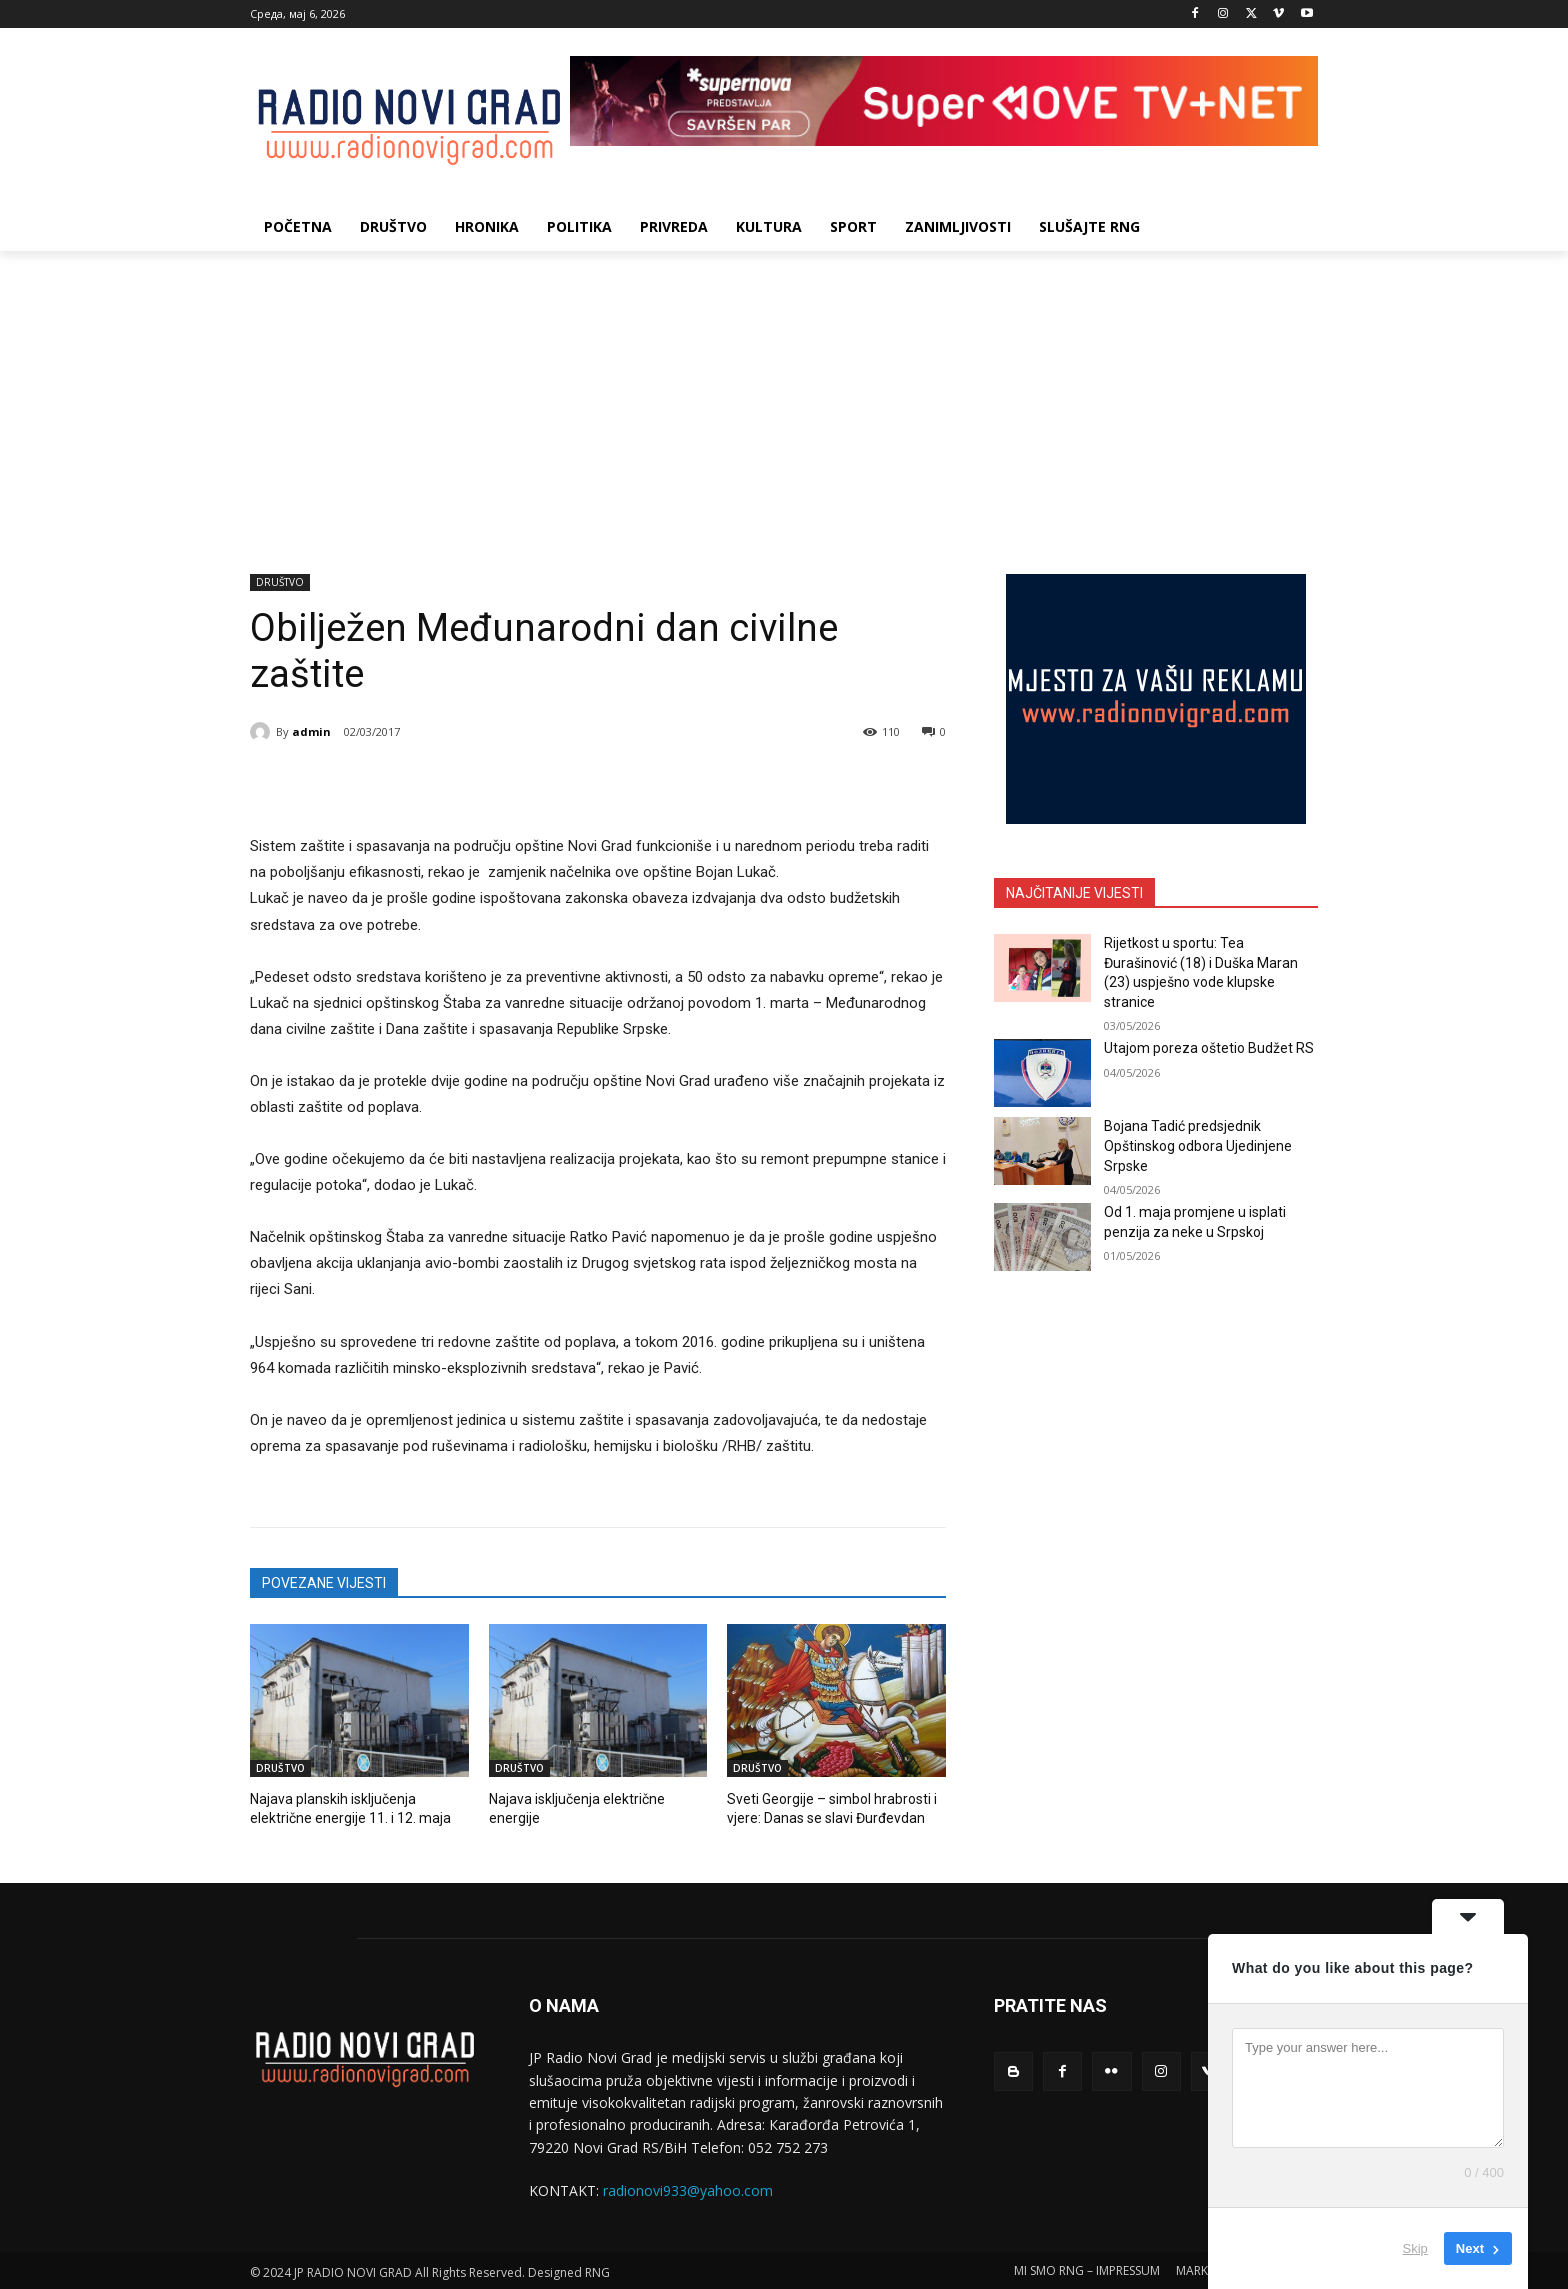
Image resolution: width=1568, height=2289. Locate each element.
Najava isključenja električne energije (594, 1798)
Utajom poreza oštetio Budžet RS (1209, 1048)
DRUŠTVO (280, 582)
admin (311, 731)
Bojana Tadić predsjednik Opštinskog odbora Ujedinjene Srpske (1198, 1145)
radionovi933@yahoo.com (688, 2187)
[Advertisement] (784, 401)
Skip (1415, 2248)
